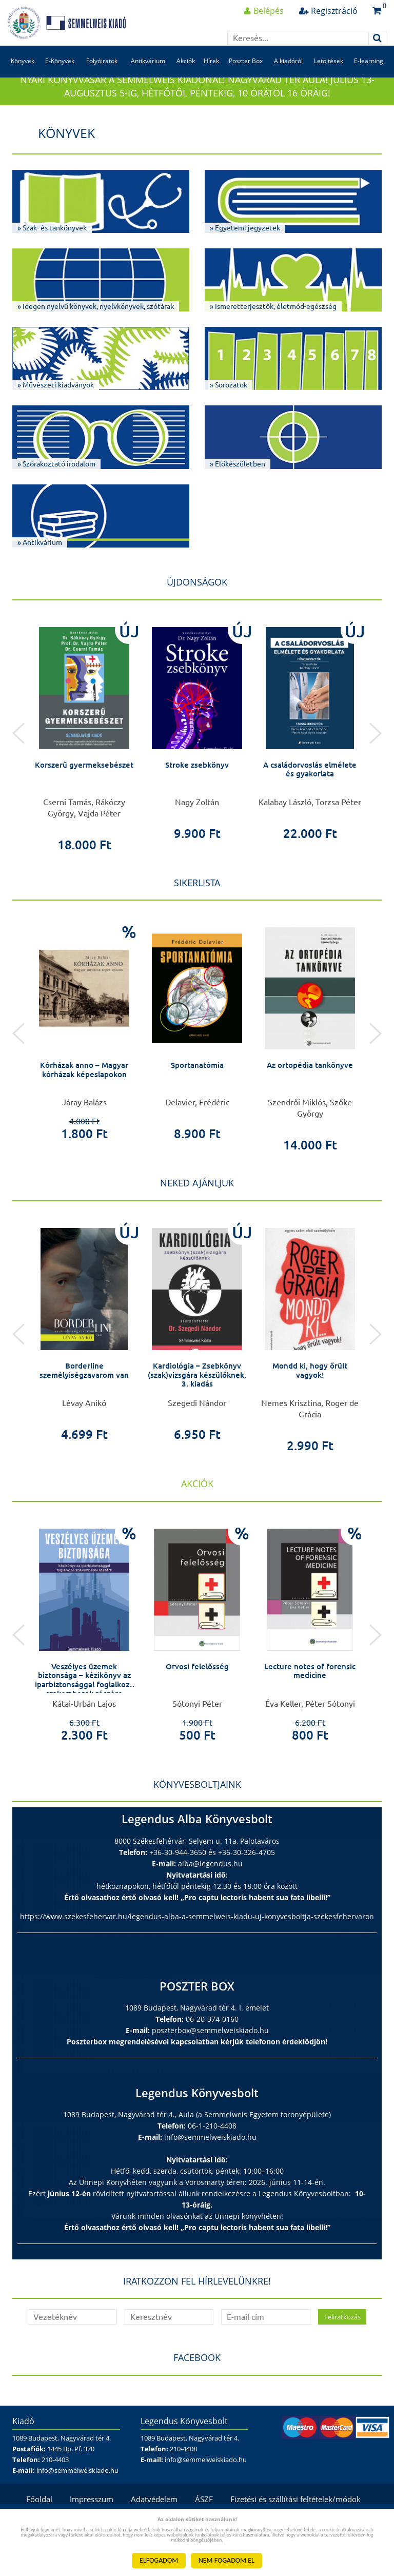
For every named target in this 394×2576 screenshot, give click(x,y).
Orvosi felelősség (197, 1692)
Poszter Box (246, 76)
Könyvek (22, 76)
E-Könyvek (59, 76)
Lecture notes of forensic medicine (310, 1697)
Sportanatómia (197, 1091)
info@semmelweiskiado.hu (210, 2163)
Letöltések (329, 76)
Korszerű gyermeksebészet (84, 790)
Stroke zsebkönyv (197, 790)
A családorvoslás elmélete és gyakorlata (310, 795)
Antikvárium (147, 76)
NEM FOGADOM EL (226, 2560)
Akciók (185, 76)
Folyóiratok (101, 76)
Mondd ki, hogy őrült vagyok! (310, 1396)
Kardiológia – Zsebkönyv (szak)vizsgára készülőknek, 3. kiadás (197, 1400)
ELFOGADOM (159, 2560)
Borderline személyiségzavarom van (84, 1396)
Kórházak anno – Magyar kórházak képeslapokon (84, 1095)
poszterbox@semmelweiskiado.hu (210, 2056)
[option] (84, 758)
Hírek (212, 76)
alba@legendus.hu (210, 1889)
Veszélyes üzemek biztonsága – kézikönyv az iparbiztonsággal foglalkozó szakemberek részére (84, 1710)
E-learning (369, 76)
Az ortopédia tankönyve (310, 1091)
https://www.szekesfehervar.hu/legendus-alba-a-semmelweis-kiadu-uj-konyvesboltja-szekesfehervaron (197, 1942)
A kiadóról (288, 76)
